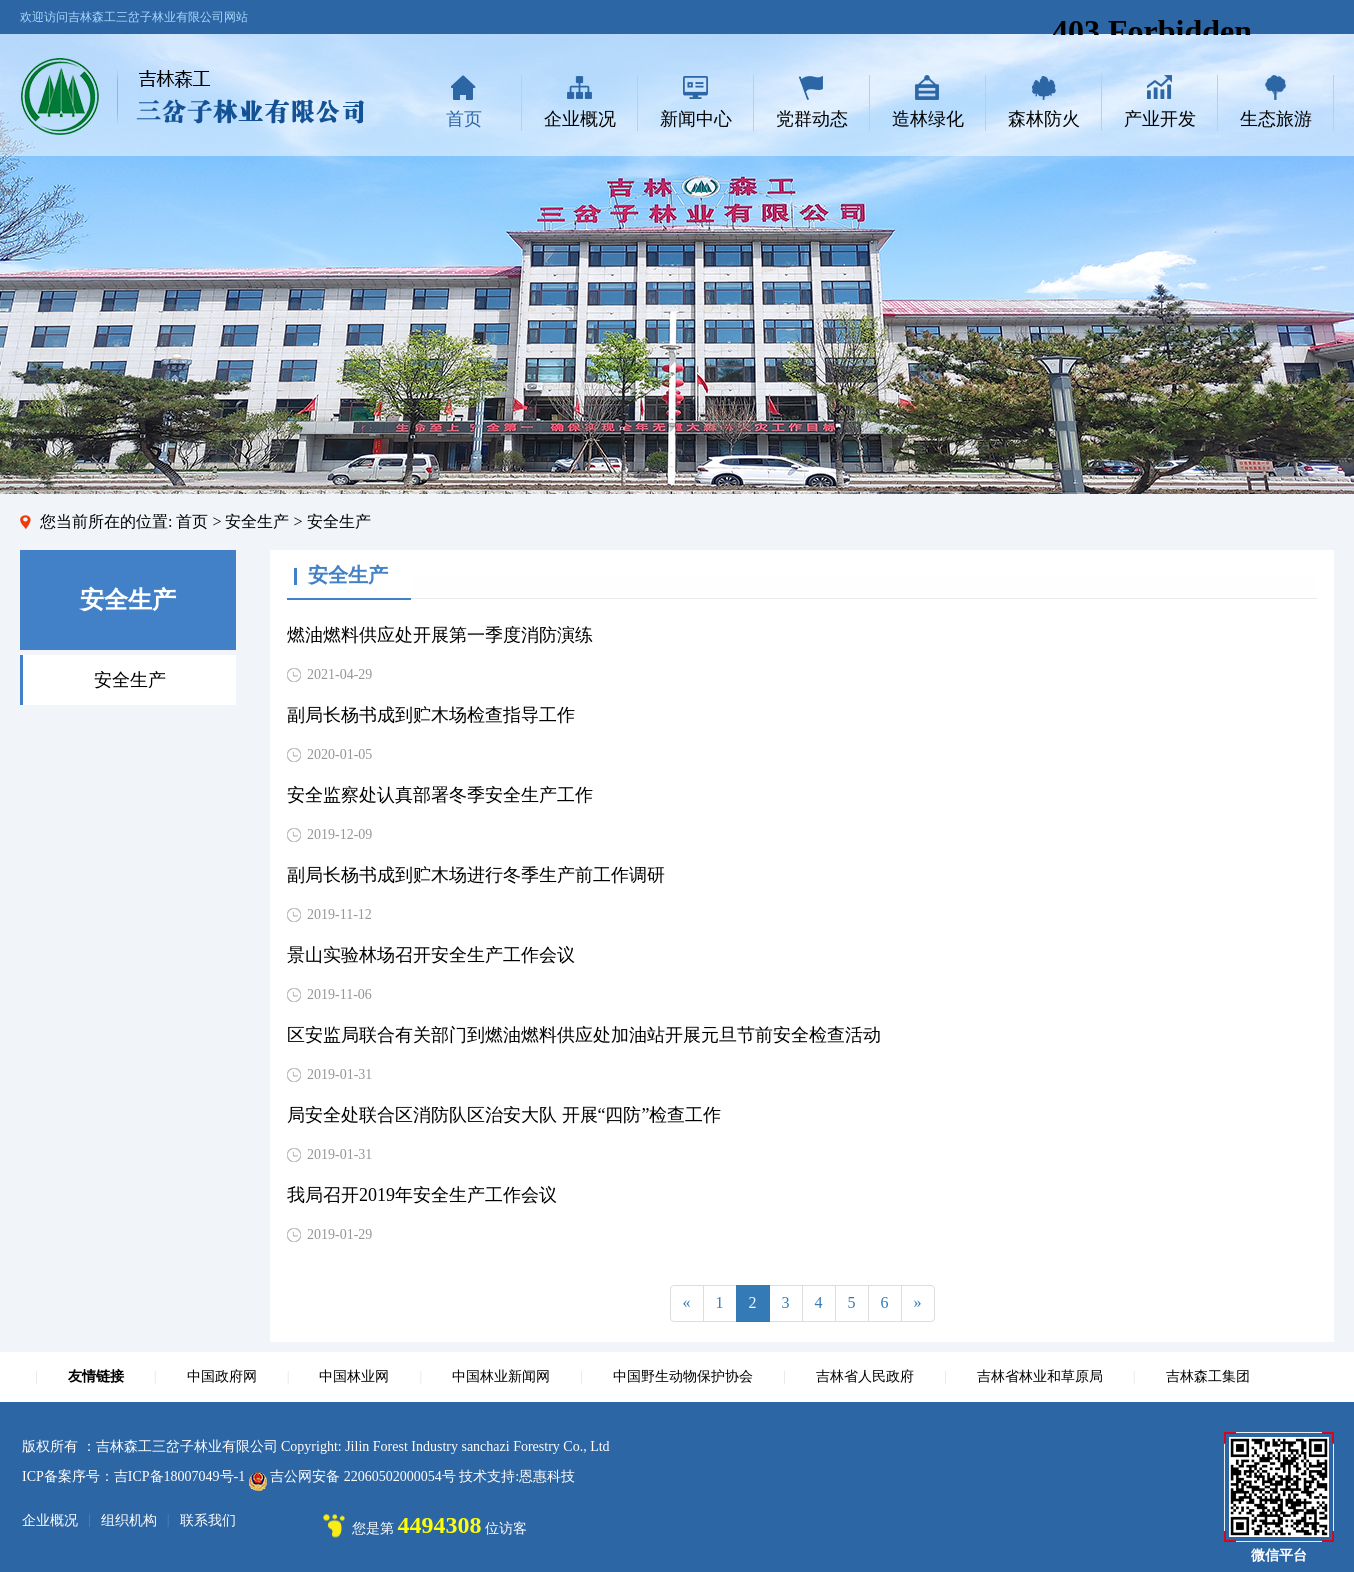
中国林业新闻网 (501, 1376)
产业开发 (1160, 119)
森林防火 (1044, 119)
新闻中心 (696, 119)
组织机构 (129, 1520)
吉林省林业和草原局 (1040, 1376)
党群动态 (812, 119)
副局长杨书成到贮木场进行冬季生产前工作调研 (476, 875)
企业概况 (580, 119)
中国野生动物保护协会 (683, 1376)
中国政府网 (222, 1376)
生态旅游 (1276, 119)
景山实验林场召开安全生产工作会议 (431, 955)
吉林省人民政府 (865, 1376)
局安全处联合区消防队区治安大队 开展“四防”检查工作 (504, 1115)
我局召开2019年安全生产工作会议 (422, 1195)
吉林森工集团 (1208, 1376)
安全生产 (130, 680)
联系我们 (208, 1520)
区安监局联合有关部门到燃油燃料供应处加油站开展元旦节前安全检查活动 (584, 1035)
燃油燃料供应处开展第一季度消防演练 (440, 635)
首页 (464, 119)
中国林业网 (354, 1376)
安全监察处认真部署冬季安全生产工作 (440, 795)
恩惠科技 (547, 1476)
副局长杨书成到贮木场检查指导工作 (431, 715)
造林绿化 (928, 119)
